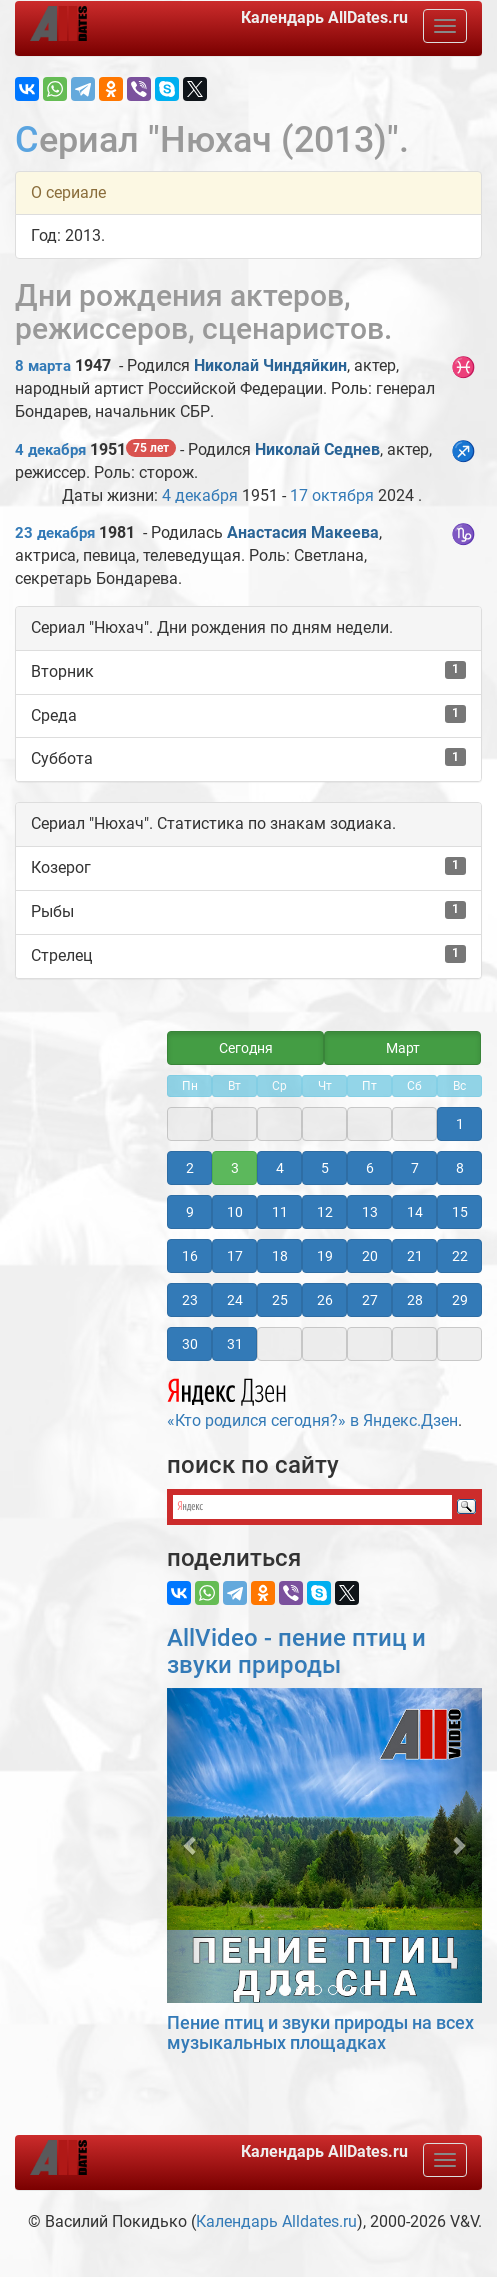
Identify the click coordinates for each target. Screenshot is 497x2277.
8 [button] (460, 1168)
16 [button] (190, 1256)
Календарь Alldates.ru (276, 2221)
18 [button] (280, 1256)
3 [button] (235, 1168)
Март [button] (403, 1048)
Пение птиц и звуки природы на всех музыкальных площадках (320, 2032)
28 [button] (415, 1300)
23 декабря (55, 533)
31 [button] (235, 1344)
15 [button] (460, 1212)
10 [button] (235, 1212)
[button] (190, 1845)
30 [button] (190, 1344)
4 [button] (280, 1168)
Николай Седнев (317, 449)
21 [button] (415, 1256)
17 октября (332, 495)
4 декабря (50, 450)
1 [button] (460, 1124)
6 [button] (370, 1168)
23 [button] (190, 1300)
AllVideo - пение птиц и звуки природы (296, 1651)
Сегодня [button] (246, 1048)
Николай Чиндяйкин (270, 365)
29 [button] (460, 1300)
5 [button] (325, 1168)
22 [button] (460, 1256)
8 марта (43, 366)
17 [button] (235, 1256)
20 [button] (370, 1256)
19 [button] (325, 1256)
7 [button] (415, 1168)
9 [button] (190, 1212)
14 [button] (415, 1212)
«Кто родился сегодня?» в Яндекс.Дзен (312, 1400)
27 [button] (370, 1300)
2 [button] (190, 1168)
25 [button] (280, 1300)
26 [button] (325, 1300)
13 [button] (370, 1212)
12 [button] (325, 1212)
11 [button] (280, 1212)
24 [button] (235, 1300)
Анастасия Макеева (303, 532)
